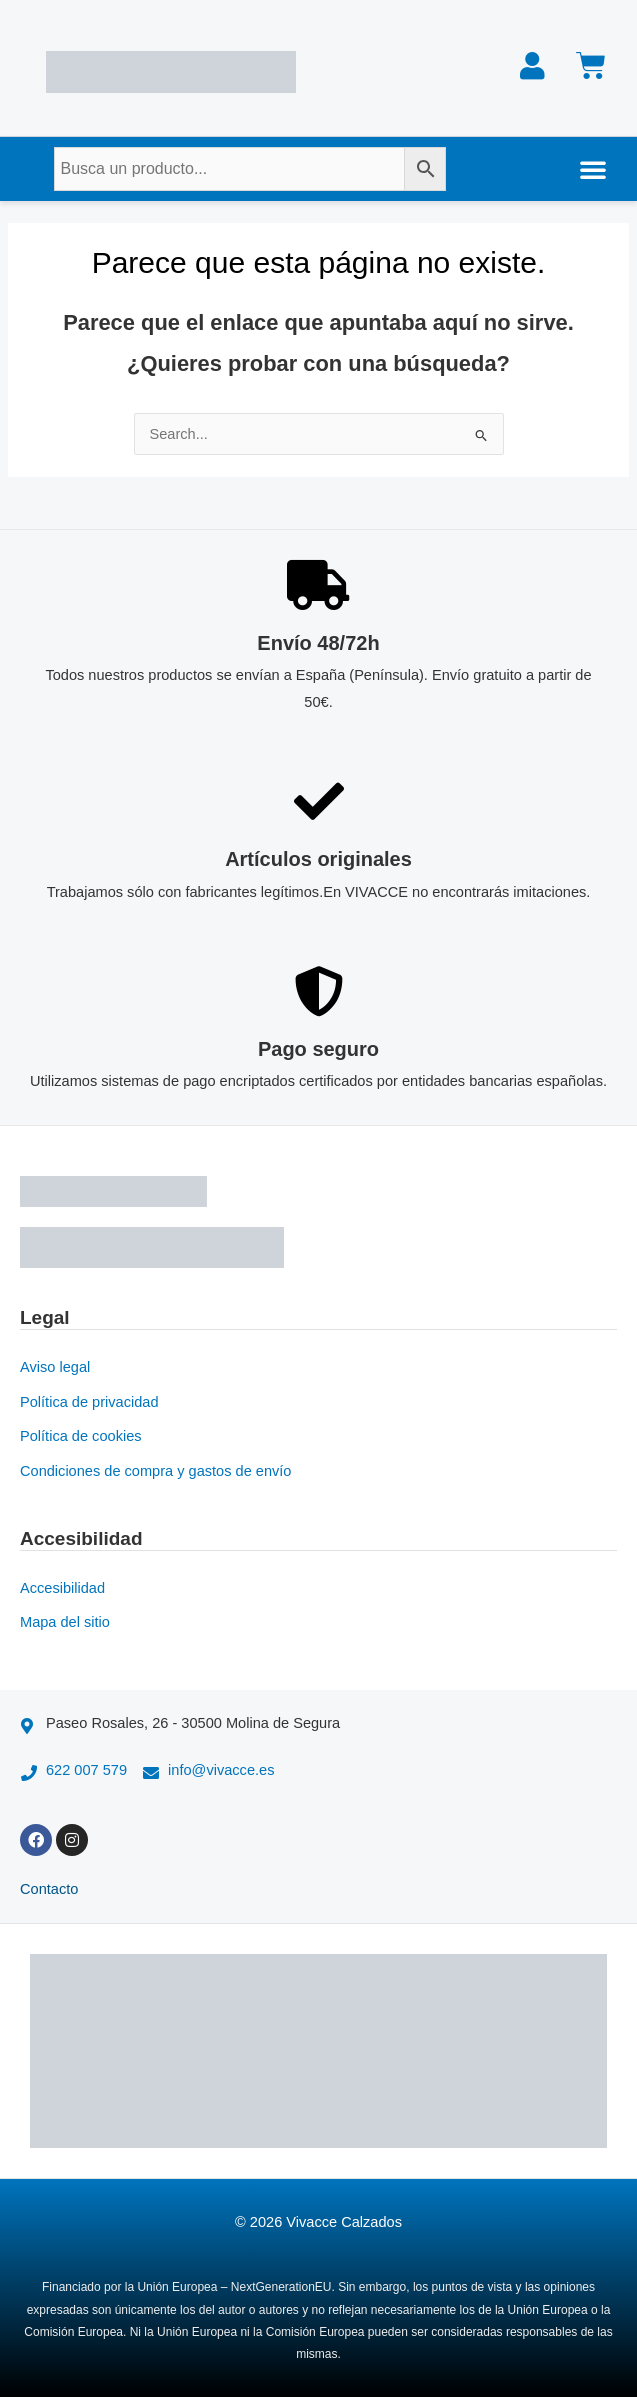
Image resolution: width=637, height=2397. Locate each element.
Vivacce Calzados (344, 2222)
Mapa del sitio (65, 1622)
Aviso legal (55, 1367)
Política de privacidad (89, 1402)
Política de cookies (81, 1436)
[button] (593, 169)
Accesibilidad (62, 1588)
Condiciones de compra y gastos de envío (155, 1471)
